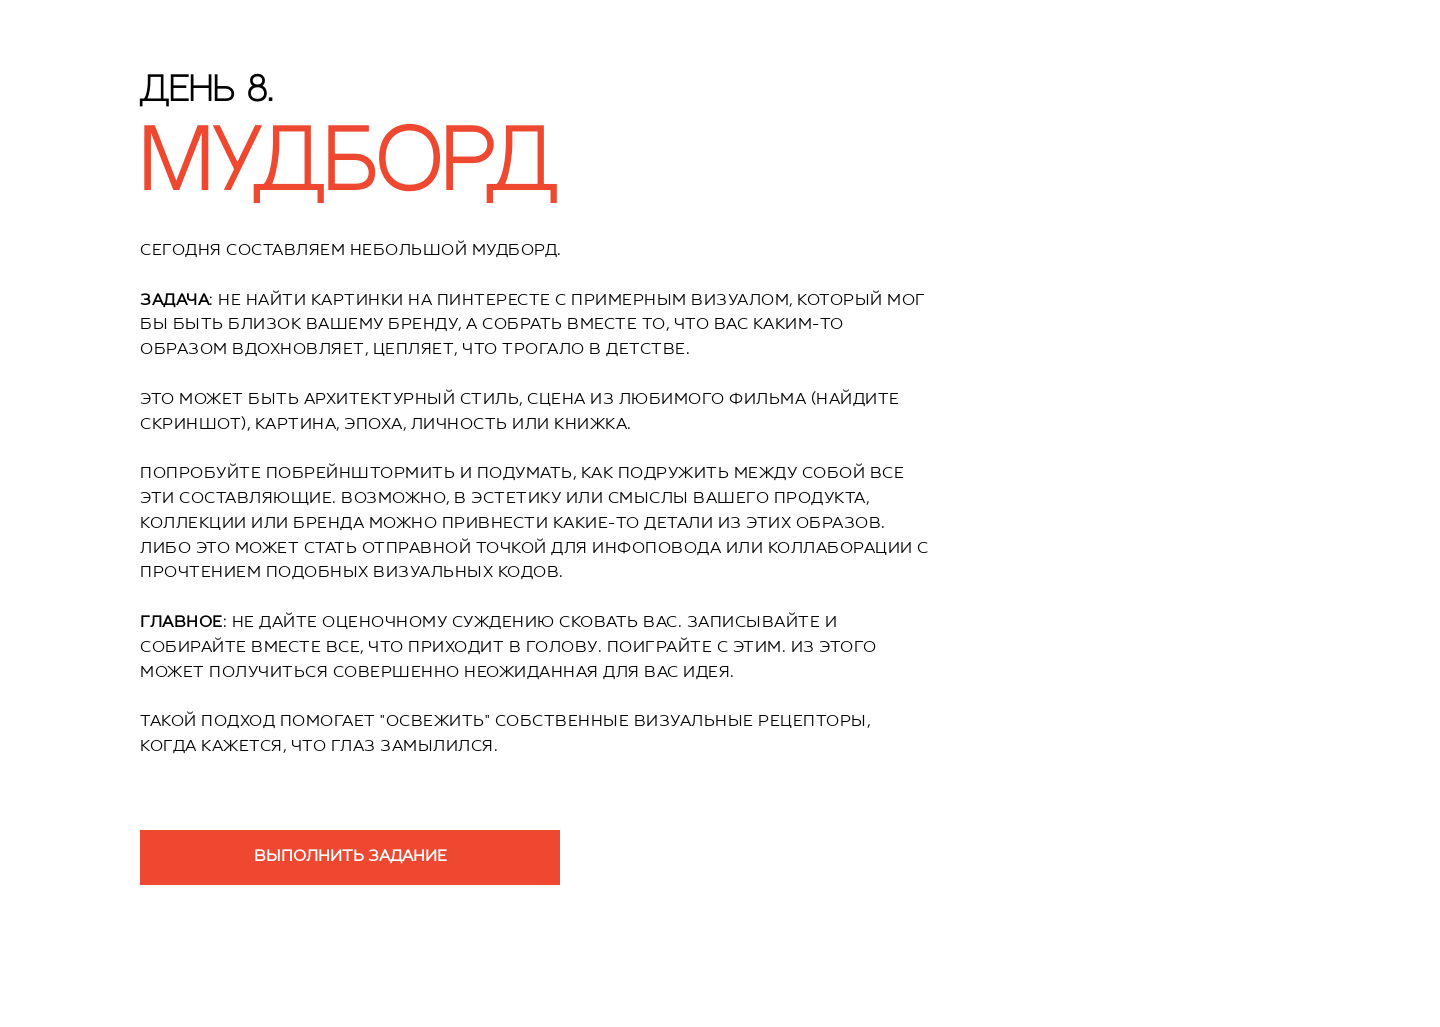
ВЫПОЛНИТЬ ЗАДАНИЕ (350, 857)
